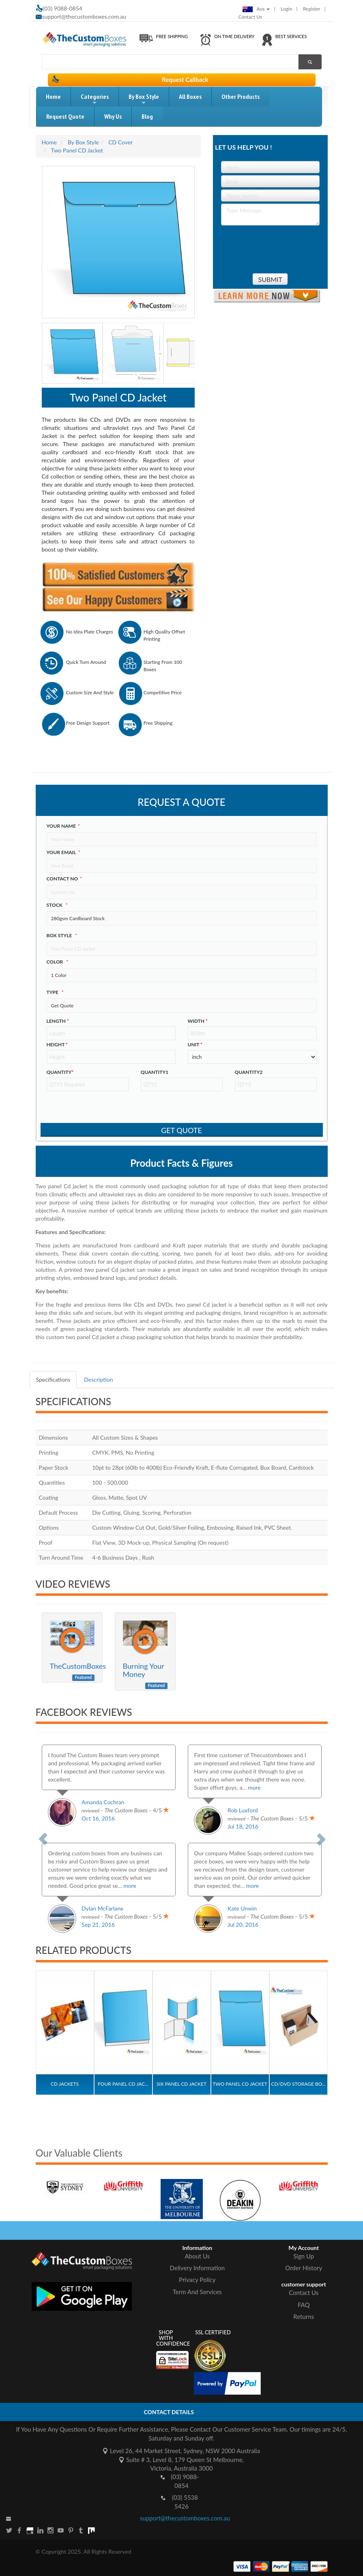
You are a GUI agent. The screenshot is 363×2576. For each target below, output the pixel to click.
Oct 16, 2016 (98, 1818)
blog (147, 116)
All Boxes (190, 96)
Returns (303, 2316)
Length (58, 1021)
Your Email (63, 852)
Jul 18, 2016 (243, 1826)
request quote (65, 116)
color (58, 962)
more (254, 1787)
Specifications (53, 1379)
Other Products (240, 96)
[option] (78, 2179)
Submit (270, 279)
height (57, 1044)
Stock (57, 905)
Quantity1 (155, 1072)
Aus (256, 9)
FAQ (304, 2304)
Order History (303, 2267)
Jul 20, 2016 (243, 1924)
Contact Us (250, 17)
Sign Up (303, 2256)
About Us (197, 2256)
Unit (195, 1044)
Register (311, 9)
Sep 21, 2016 (98, 1924)
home (53, 96)
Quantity (60, 1072)
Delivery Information (197, 2267)
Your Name (63, 826)
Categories (95, 99)
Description (98, 1379)
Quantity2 (249, 1072)
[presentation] (268, 246)
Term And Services (197, 2291)
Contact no (64, 879)
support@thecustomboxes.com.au (84, 16)
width (198, 1021)
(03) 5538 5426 (185, 2501)
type (55, 992)
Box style (62, 935)
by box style (144, 99)
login (286, 9)
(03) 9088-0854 (185, 2481)
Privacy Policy (197, 2279)
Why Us (113, 116)
